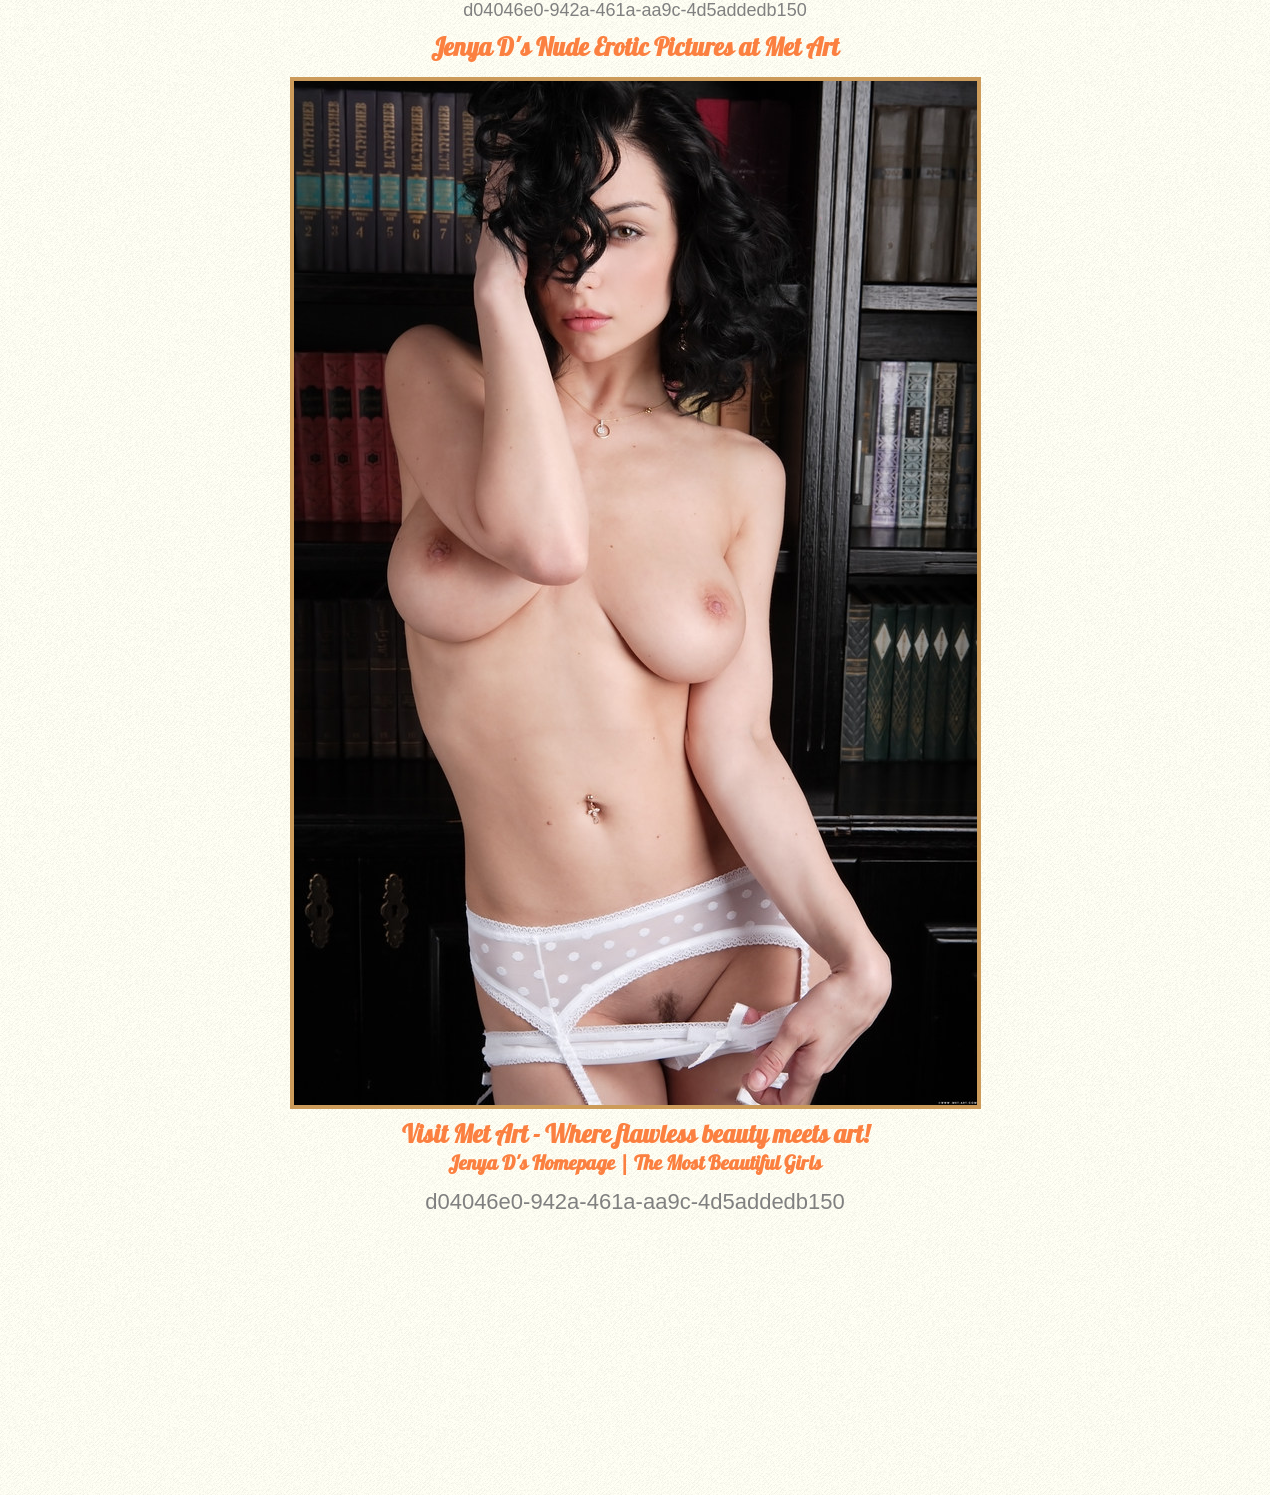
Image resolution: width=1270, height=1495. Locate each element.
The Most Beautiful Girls (728, 1162)
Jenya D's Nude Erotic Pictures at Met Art (635, 47)
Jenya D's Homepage (531, 1162)
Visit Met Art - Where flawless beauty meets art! (635, 1134)
